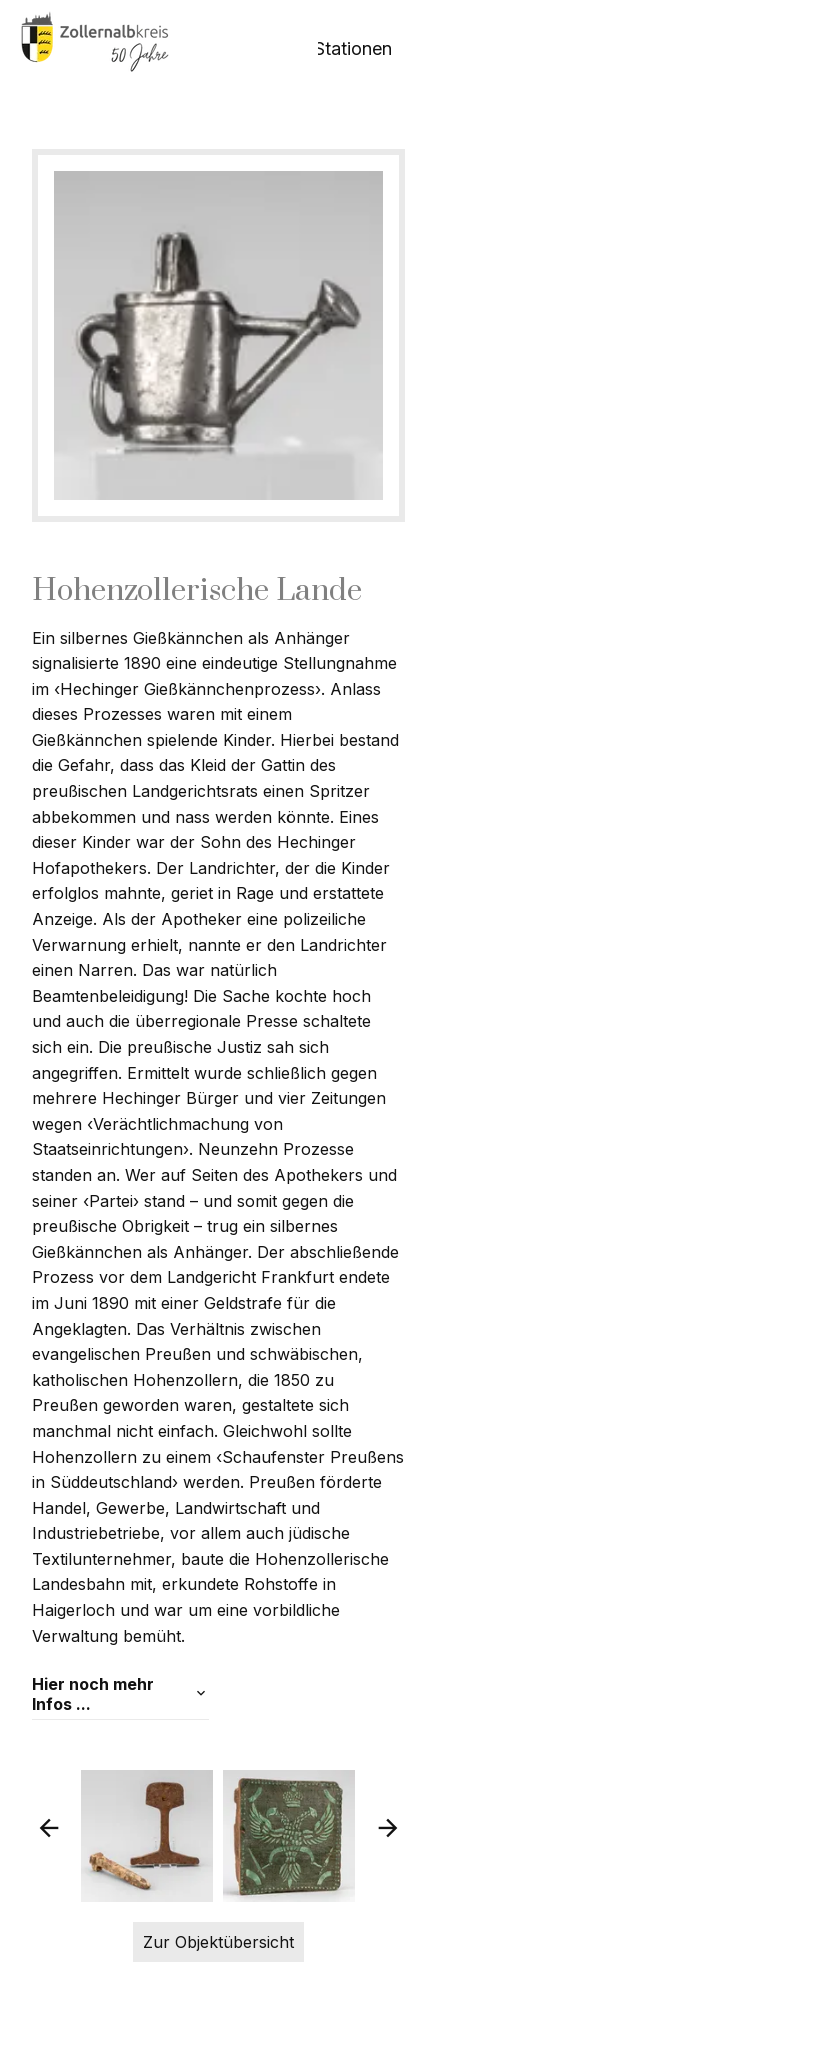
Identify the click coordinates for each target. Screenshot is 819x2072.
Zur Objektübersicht (409, 1945)
